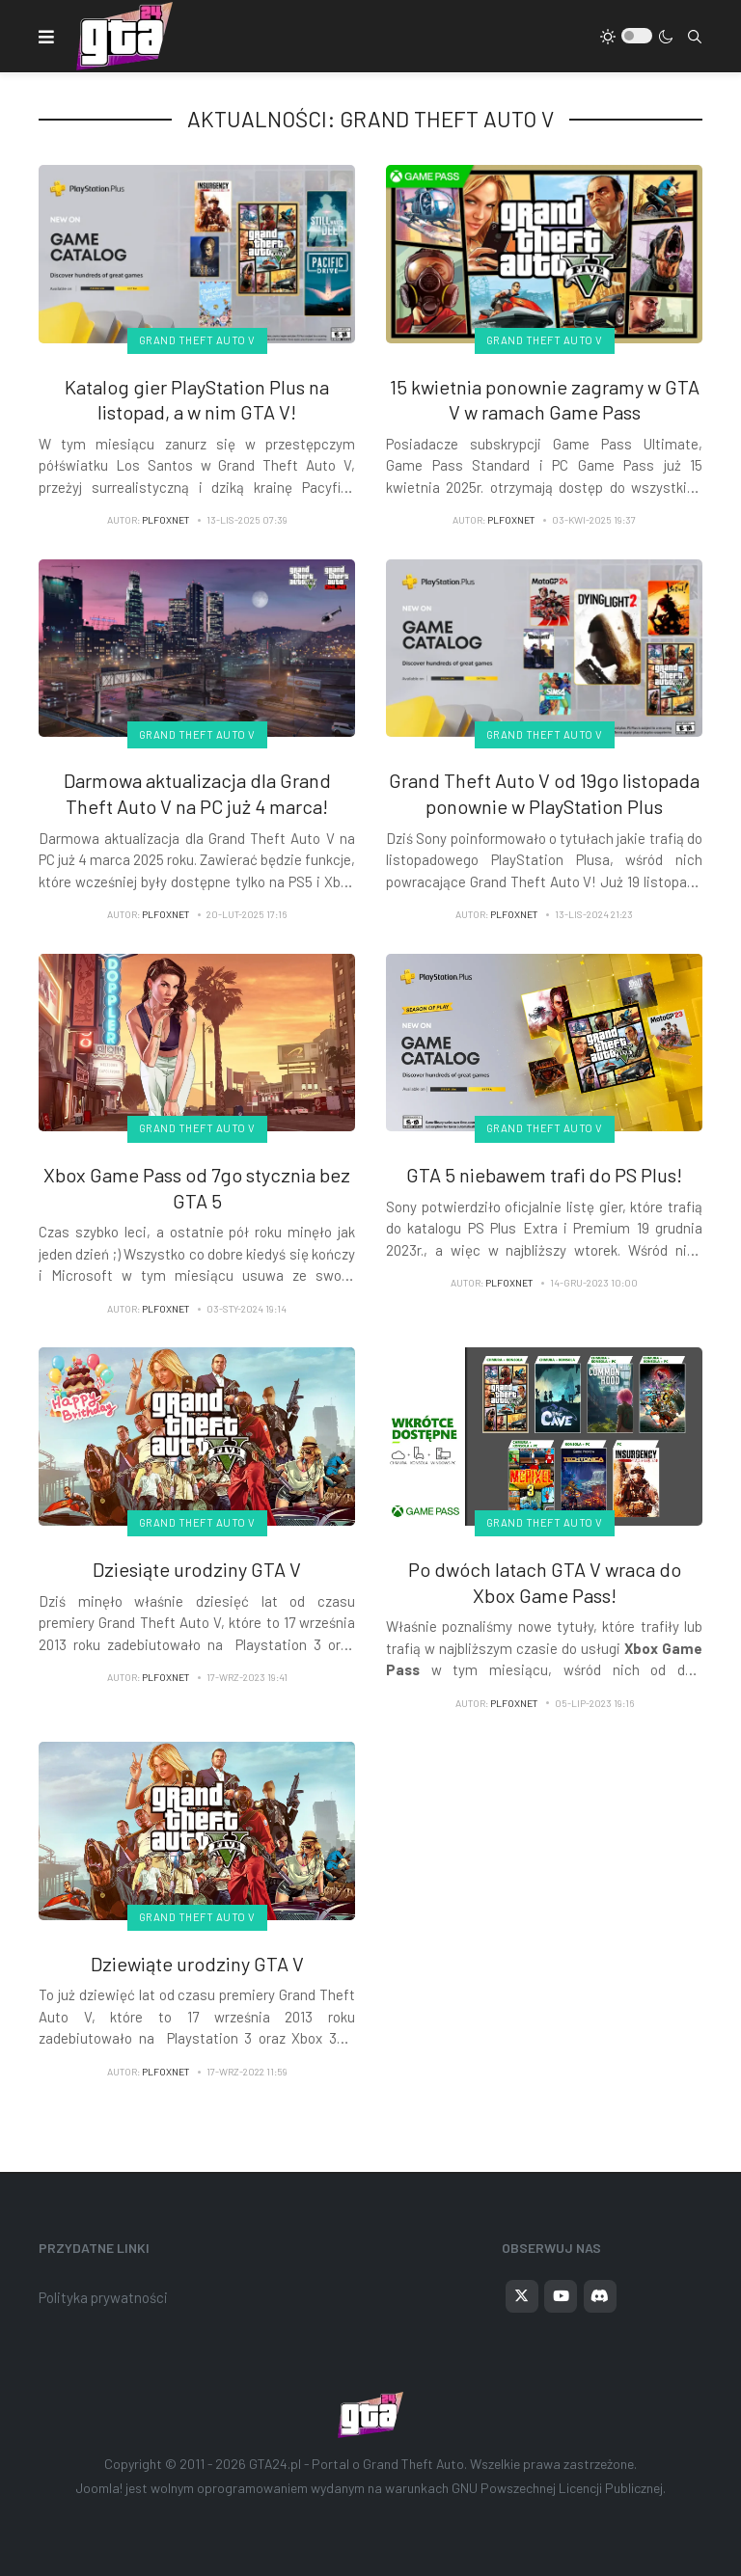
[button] (46, 36)
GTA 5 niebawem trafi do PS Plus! (544, 1174)
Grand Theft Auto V (197, 340)
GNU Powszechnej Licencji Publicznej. (559, 2488)
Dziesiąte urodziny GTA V (197, 1569)
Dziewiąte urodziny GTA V (197, 1963)
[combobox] (694, 37)
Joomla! (99, 2488)
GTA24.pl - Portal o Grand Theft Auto (356, 2463)
